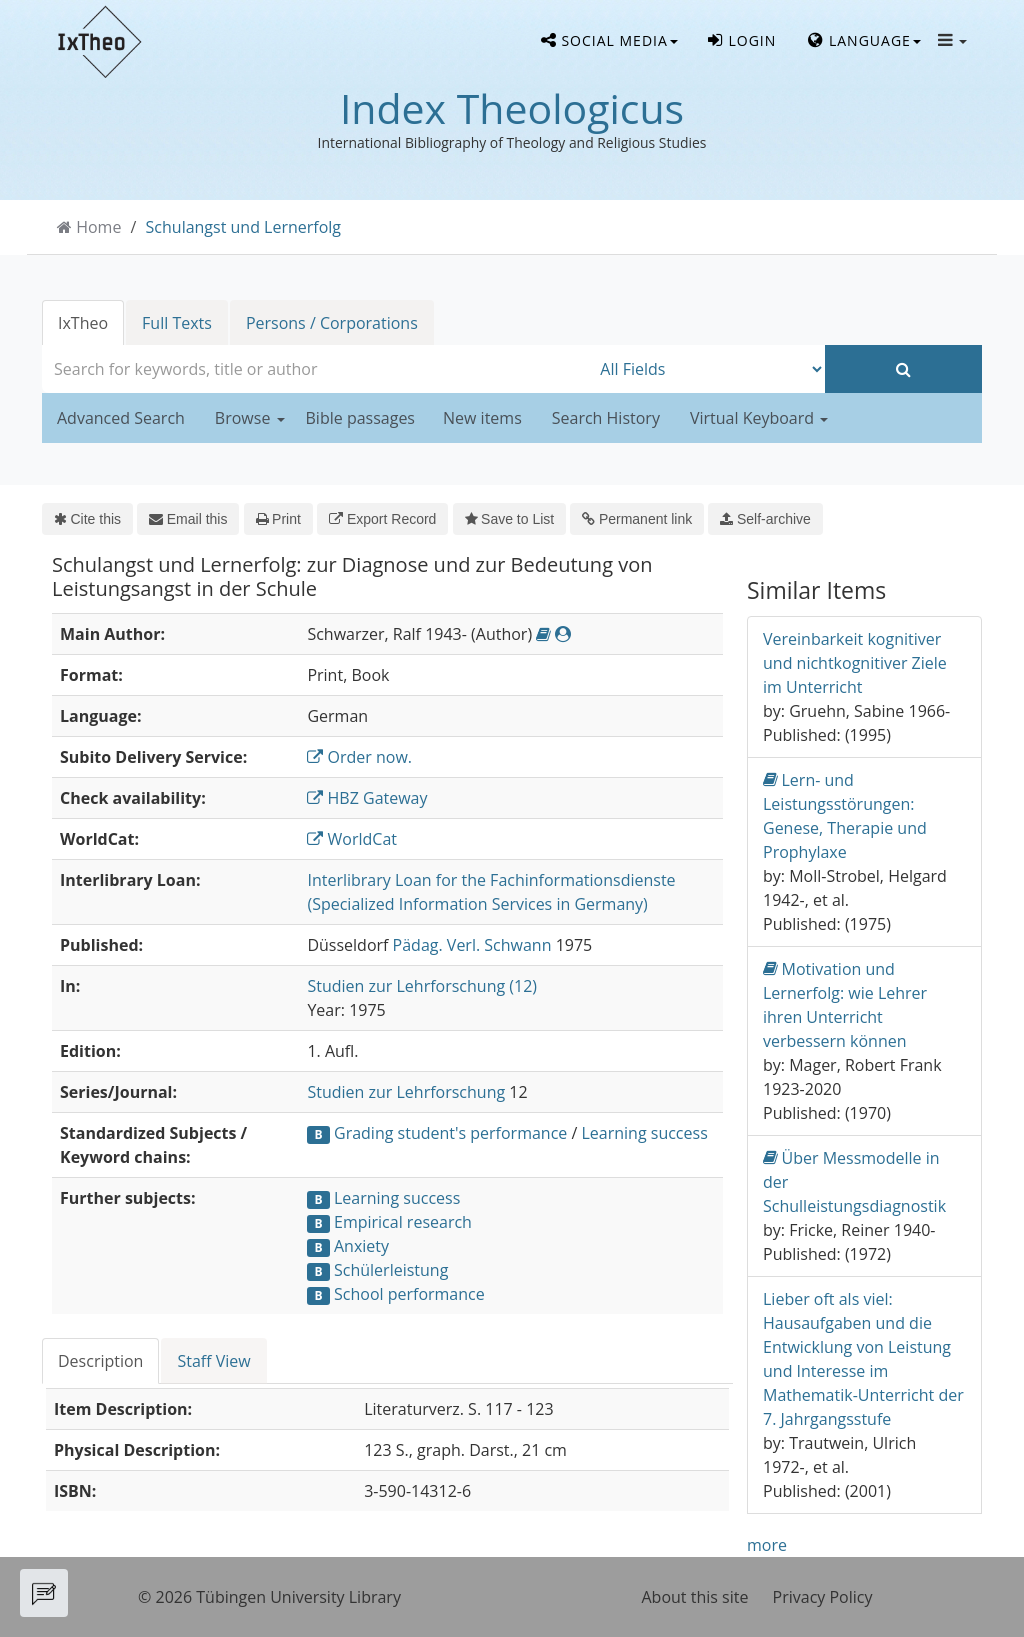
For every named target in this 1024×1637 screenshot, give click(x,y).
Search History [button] (606, 418)
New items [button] (482, 418)
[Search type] (707, 369)
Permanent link (637, 519)
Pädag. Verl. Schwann (472, 945)
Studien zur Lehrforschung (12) (422, 986)
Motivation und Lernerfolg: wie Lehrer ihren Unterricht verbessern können (845, 1004)
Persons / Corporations (332, 323)
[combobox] (316, 369)
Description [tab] (100, 1361)
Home (98, 227)
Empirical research (403, 1222)
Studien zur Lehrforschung (406, 1092)
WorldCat (352, 839)
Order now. (359, 757)
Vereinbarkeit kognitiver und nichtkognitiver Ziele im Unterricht (855, 663)
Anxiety (361, 1246)
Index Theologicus (512, 108)
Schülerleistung (391, 1270)
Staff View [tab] (213, 1361)
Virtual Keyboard (759, 418)
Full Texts (177, 323)
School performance (409, 1294)
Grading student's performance (450, 1133)
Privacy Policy (823, 1597)
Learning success (644, 1133)
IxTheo (83, 323)
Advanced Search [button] (121, 418)
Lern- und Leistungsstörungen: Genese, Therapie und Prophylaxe (845, 815)
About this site (695, 1597)
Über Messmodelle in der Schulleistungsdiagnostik (854, 1181)
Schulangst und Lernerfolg (244, 227)
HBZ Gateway (367, 798)
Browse (250, 418)
